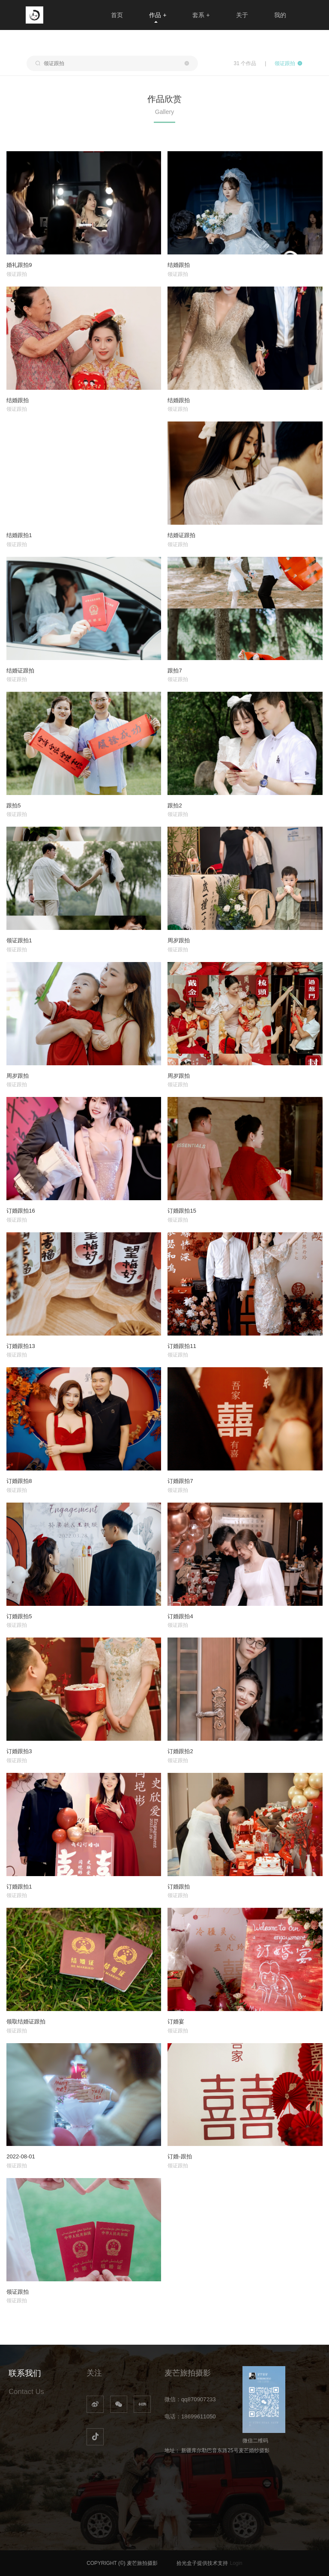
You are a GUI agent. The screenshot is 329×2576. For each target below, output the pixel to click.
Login (236, 2563)
